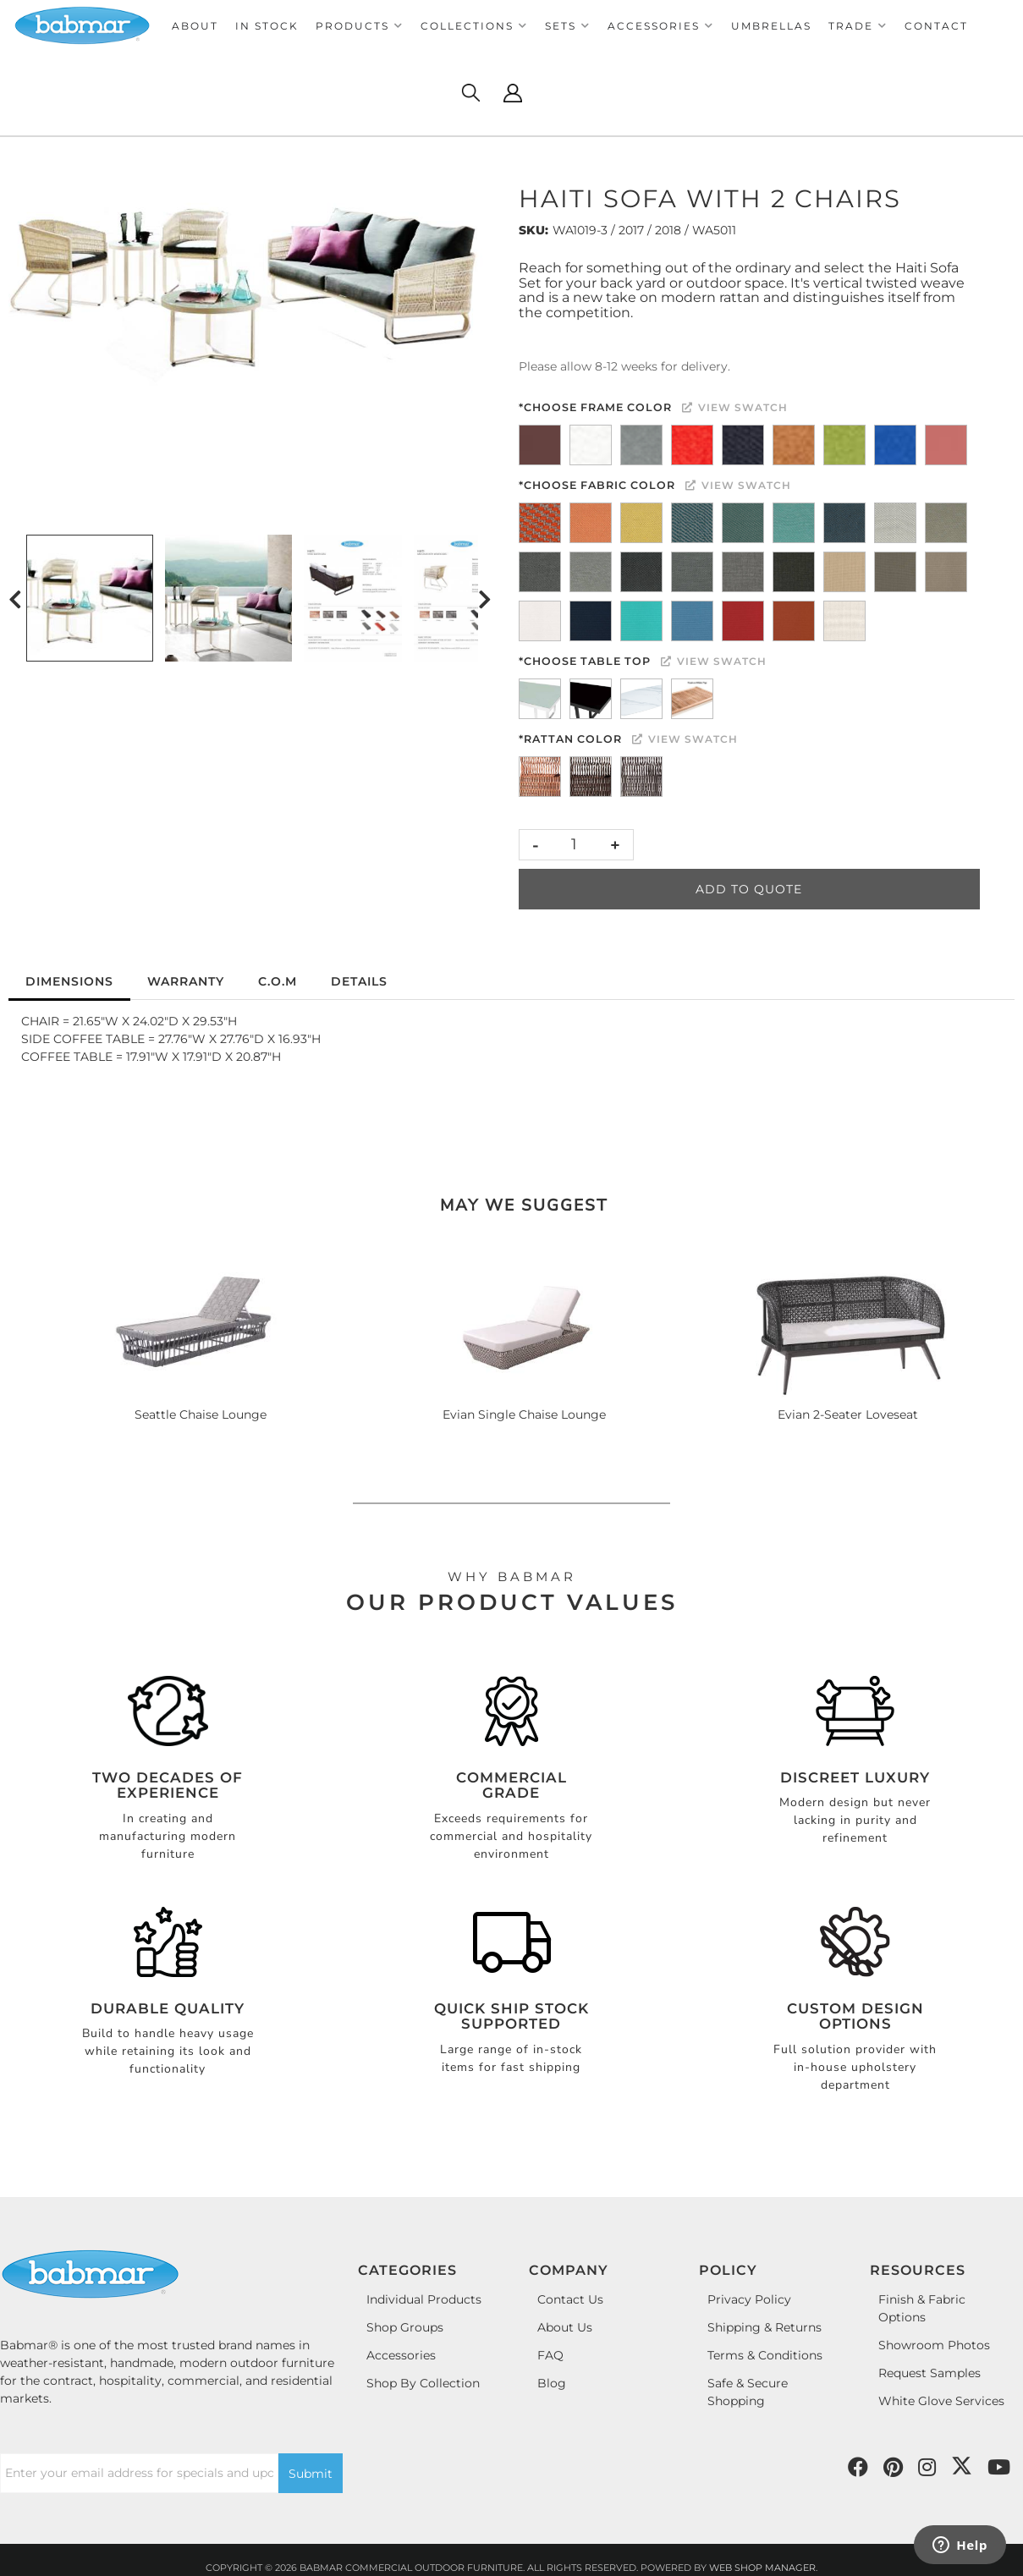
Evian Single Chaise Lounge (524, 1414)
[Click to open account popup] (513, 93)
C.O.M (277, 981)
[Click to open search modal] (470, 93)
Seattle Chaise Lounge (201, 1414)
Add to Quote (749, 889)
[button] (359, 26)
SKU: (533, 230)
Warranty (185, 981)
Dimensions (69, 981)
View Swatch (735, 407)
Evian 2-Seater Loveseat (848, 1414)
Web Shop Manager (762, 2567)
